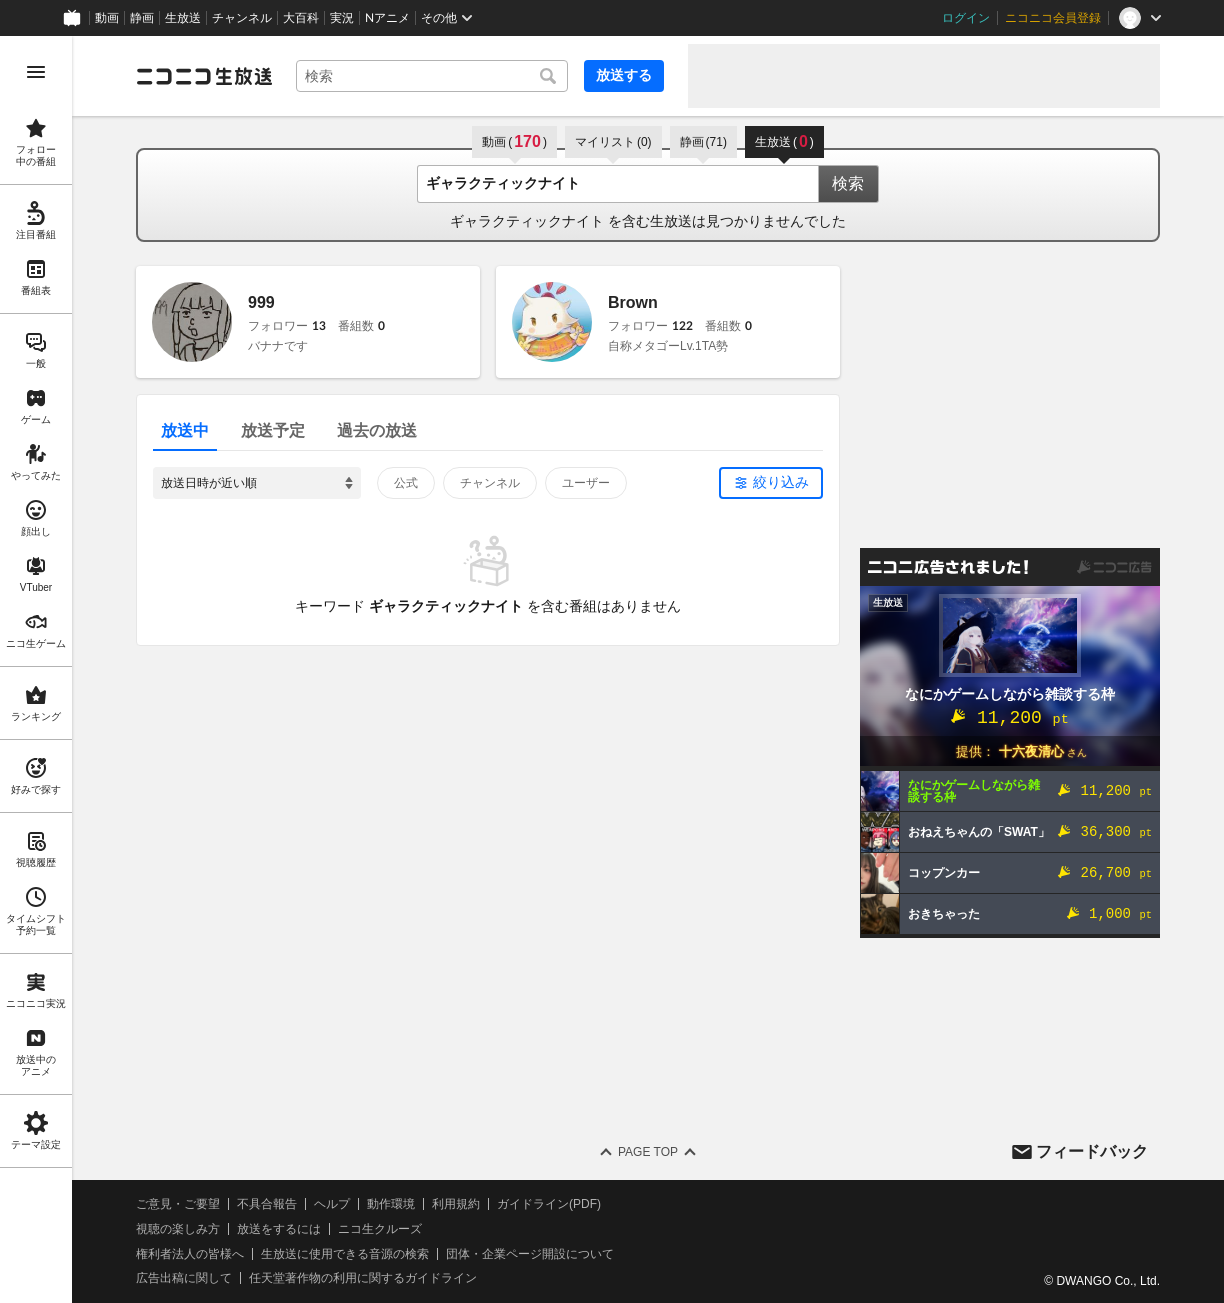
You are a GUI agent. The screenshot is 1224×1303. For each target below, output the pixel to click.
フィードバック (1092, 1151)
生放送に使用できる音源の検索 (345, 1254)
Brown (633, 302)
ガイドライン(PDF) (549, 1204)
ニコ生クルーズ (380, 1229)
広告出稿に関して (184, 1278)
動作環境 (391, 1204)
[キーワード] (432, 76)
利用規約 (456, 1204)
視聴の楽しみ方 (178, 1229)
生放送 (183, 18)
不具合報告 (267, 1204)
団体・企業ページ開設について (530, 1254)
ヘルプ (332, 1204)
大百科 (301, 18)
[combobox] (432, 76)
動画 (107, 18)
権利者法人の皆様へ (190, 1254)
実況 (342, 18)
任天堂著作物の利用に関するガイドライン (363, 1278)
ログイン (966, 18)
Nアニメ (387, 18)
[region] (36, 669)
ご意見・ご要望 (178, 1204)
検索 (848, 183)
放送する (624, 75)
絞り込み (781, 482)
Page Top (648, 1152)
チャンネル (242, 18)
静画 (142, 18)
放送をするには (279, 1229)
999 (261, 302)
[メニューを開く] (36, 72)
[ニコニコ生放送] (204, 76)
